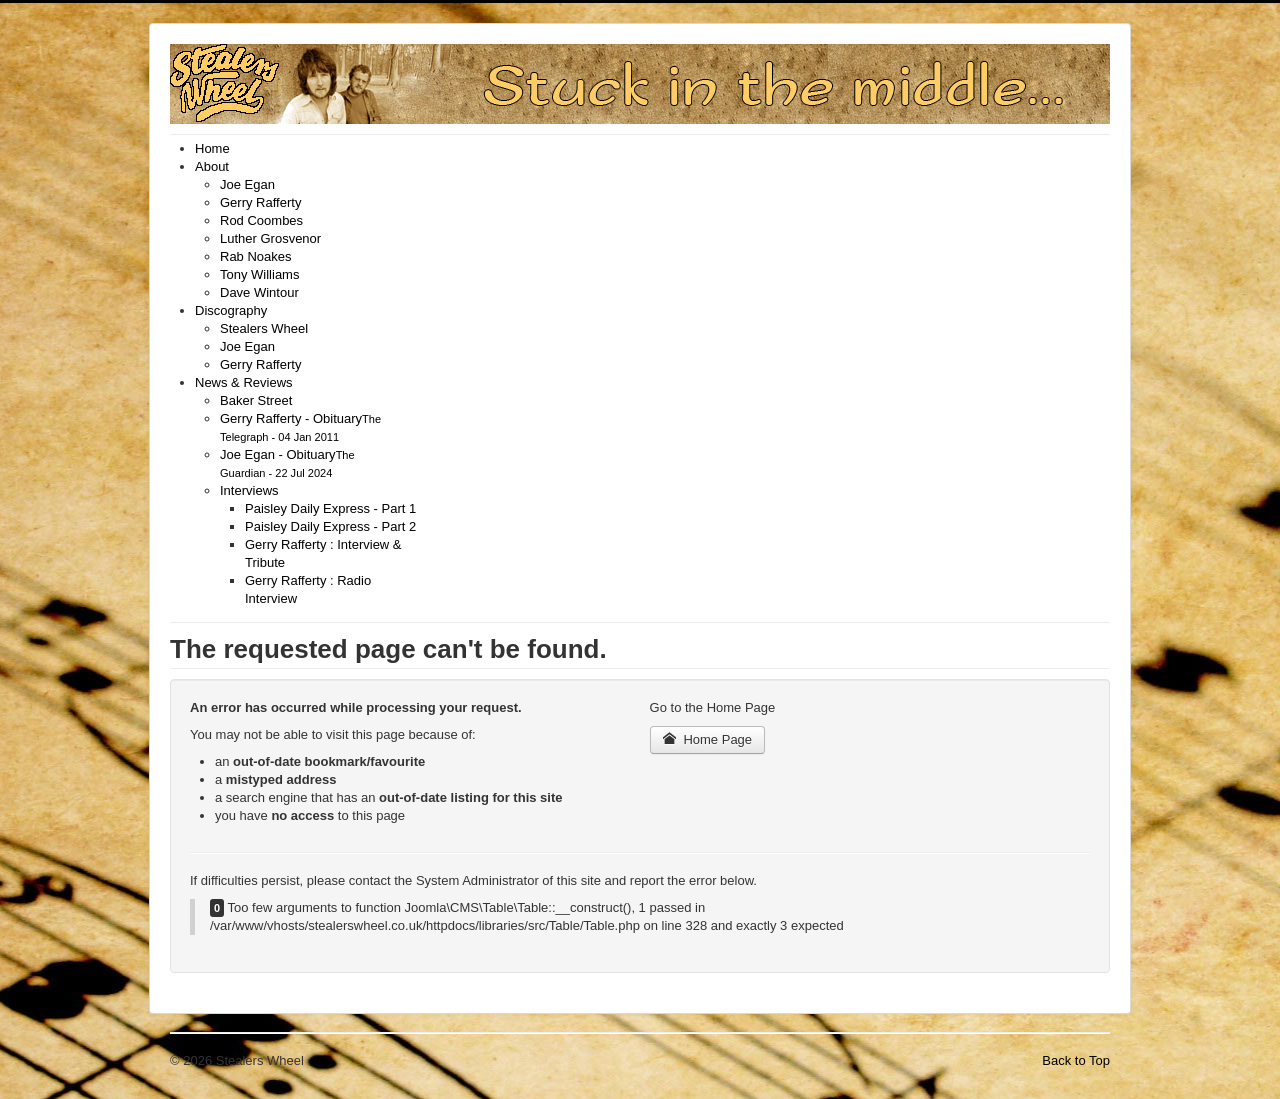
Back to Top (1076, 1060)
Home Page (708, 739)
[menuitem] (212, 148)
